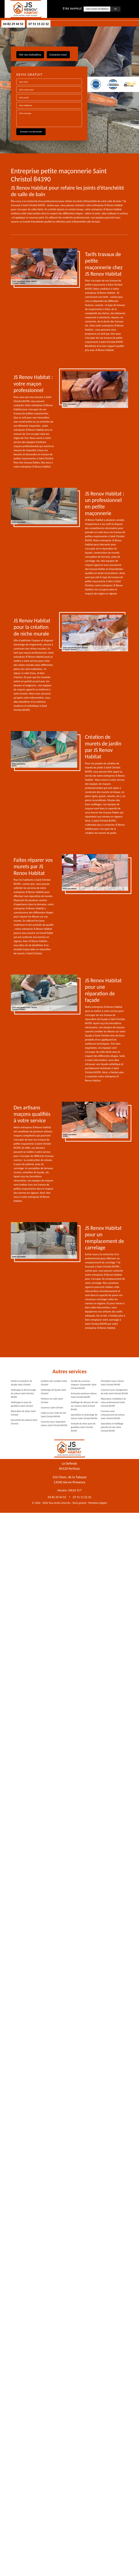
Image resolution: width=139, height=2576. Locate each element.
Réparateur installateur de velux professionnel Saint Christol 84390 (113, 1402)
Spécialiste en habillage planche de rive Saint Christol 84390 (112, 1427)
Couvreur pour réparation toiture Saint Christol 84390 (54, 1423)
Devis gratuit (79, 1502)
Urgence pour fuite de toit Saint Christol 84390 (53, 1414)
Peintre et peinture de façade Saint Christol (21, 1383)
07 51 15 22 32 (38, 24)
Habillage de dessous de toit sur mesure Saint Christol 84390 (84, 1406)
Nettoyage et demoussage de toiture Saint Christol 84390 (23, 1393)
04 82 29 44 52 (13, 24)
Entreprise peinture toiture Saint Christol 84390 (84, 1395)
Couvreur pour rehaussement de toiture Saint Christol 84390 (113, 1415)
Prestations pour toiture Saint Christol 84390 (112, 1383)
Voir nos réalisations (30, 54)
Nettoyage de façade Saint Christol (53, 1391)
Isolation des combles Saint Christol (54, 1383)
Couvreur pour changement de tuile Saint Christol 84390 (114, 1391)
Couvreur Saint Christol (52, 1407)
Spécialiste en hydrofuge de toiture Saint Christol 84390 (84, 1416)
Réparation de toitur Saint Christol (23, 1413)
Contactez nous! (58, 54)
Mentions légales (97, 1502)
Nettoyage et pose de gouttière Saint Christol (22, 1404)
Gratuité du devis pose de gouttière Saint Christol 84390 (83, 1427)
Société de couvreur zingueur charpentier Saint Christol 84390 (83, 1385)
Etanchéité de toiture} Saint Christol (24, 1422)
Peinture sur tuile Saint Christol (52, 1400)
